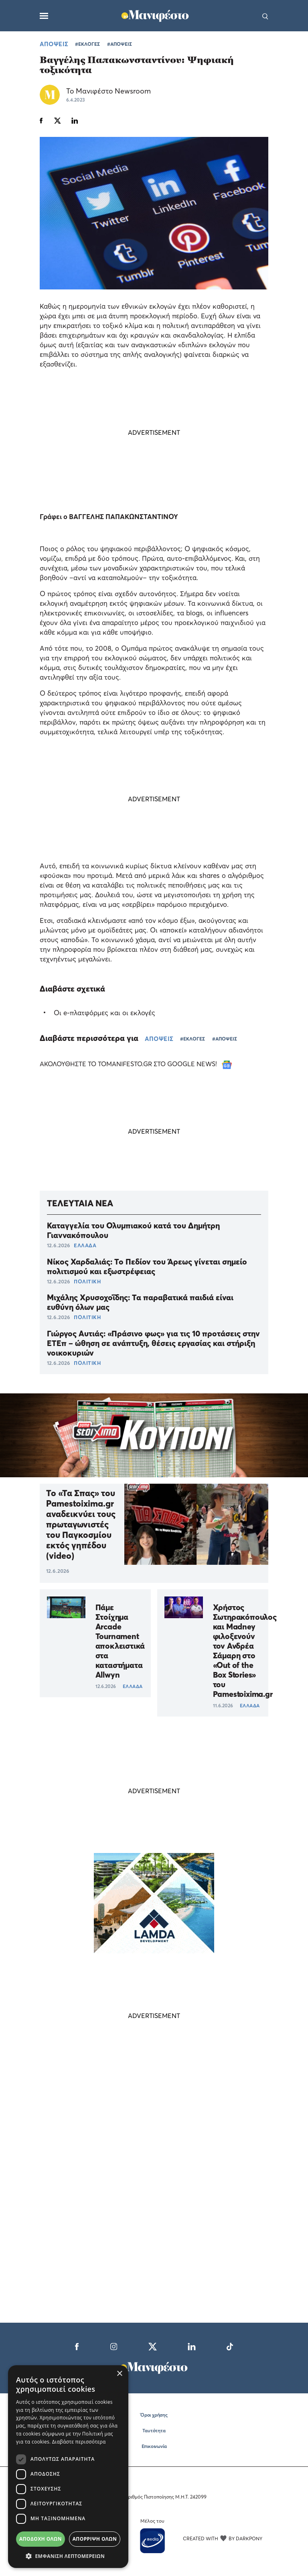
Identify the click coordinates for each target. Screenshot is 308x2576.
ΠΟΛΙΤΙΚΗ (87, 1281)
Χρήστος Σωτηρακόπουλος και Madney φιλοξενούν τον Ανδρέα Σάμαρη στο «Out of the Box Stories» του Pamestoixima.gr (245, 1651)
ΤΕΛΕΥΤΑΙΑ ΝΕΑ (80, 1203)
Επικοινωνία (154, 2446)
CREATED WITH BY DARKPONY (222, 2538)
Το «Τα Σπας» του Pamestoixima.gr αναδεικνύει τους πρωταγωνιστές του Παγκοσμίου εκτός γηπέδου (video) (81, 1524)
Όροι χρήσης (154, 2415)
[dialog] (68, 2466)
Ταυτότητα (153, 2430)
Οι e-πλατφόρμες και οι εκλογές (104, 1012)
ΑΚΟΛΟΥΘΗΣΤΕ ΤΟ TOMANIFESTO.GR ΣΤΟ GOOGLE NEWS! (136, 1064)
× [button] (119, 2374)
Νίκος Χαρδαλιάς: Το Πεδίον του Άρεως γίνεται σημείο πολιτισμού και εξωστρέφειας (147, 1266)
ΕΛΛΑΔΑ (85, 1245)
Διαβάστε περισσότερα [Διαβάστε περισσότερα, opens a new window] (79, 2441)
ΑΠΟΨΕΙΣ (54, 43)
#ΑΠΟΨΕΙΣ (119, 44)
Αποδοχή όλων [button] (40, 2538)
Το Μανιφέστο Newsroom (108, 91)
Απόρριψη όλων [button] (95, 2538)
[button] (68, 2556)
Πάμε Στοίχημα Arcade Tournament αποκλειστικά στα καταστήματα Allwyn (120, 1641)
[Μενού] (44, 15)
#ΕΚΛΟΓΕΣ (87, 44)
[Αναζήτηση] (265, 15)
